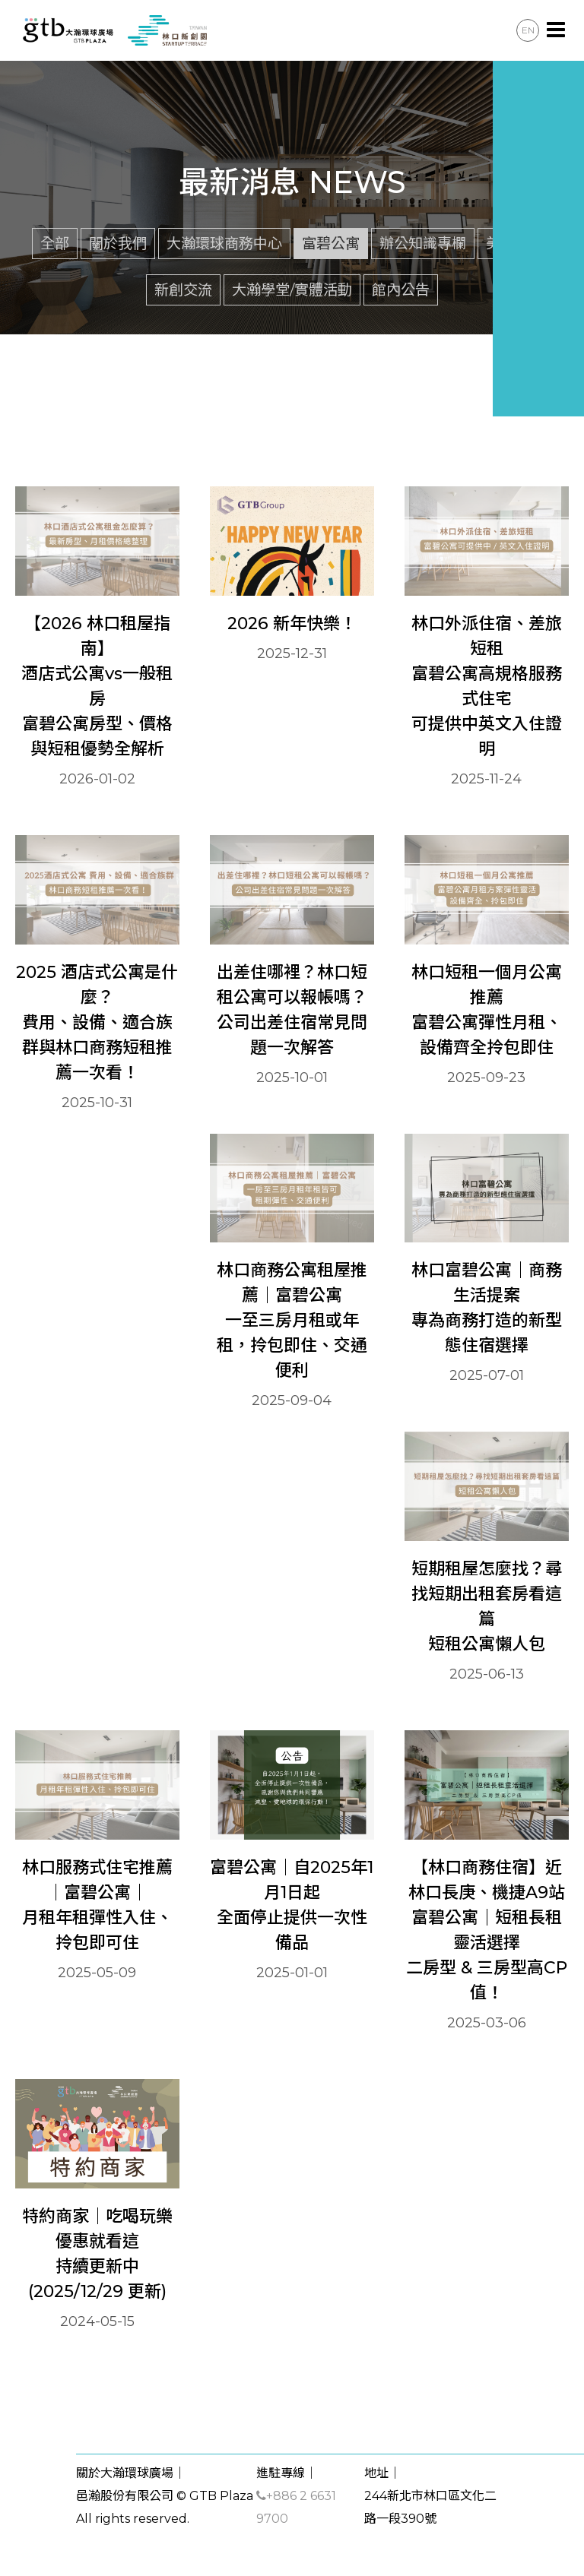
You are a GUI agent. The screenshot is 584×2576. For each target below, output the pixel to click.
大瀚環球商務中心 (224, 243)
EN (528, 30)
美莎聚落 (515, 243)
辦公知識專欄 (422, 243)
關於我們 (118, 243)
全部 (54, 243)
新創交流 (183, 289)
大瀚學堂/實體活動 (292, 289)
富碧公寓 (331, 243)
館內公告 (401, 289)
